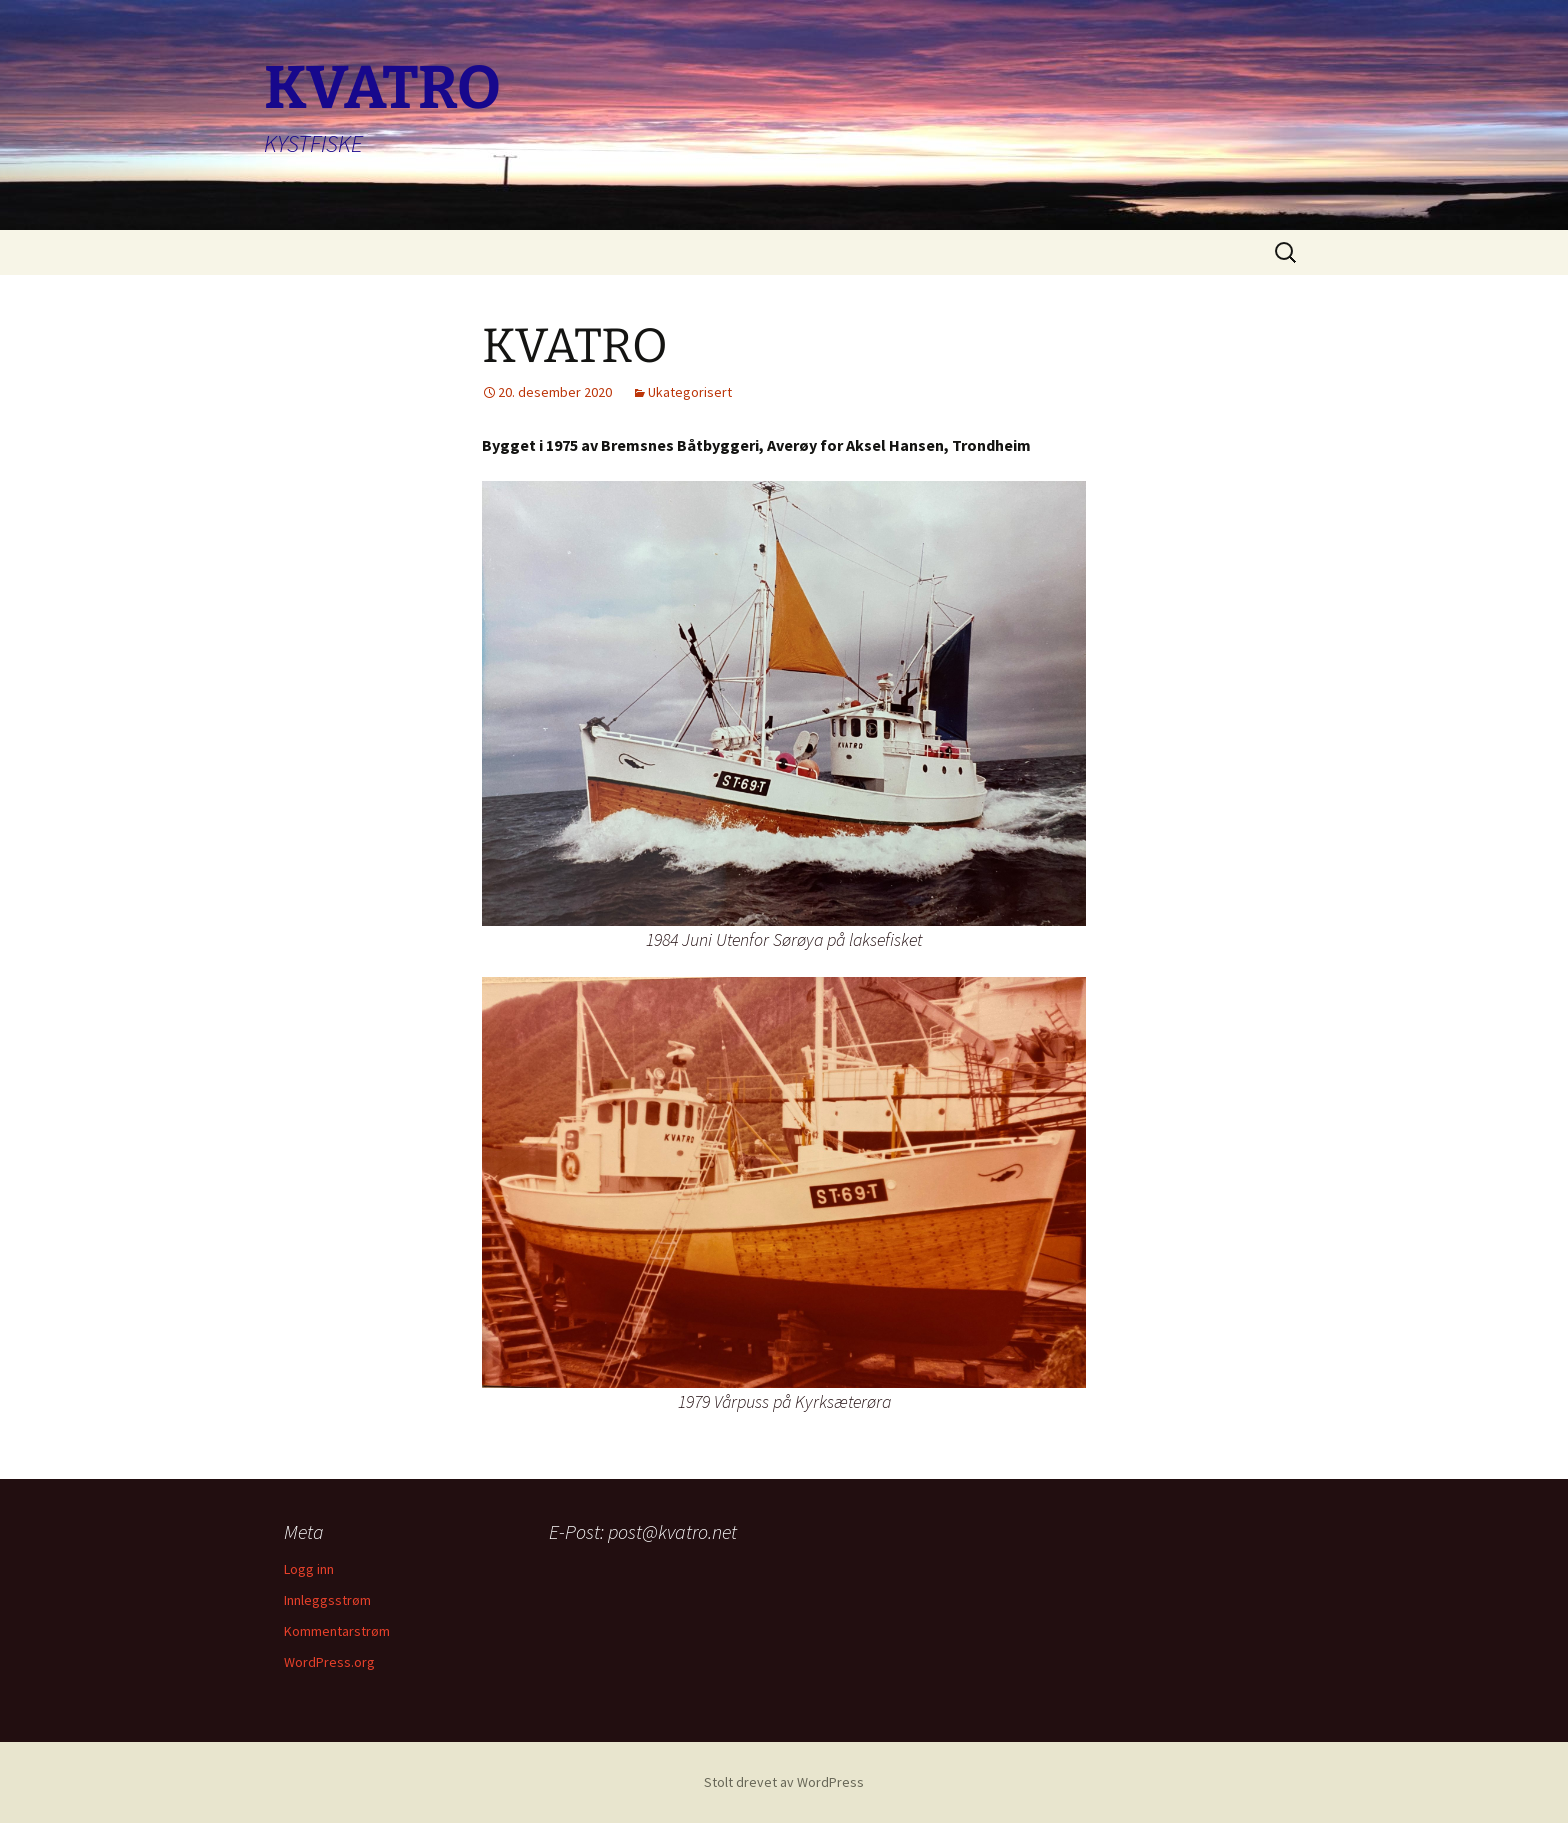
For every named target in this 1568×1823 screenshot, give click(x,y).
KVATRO (575, 346)
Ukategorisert (690, 392)
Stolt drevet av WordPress (784, 1782)
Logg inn (309, 1569)
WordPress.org (329, 1662)
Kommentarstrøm (337, 1631)
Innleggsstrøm (327, 1600)
